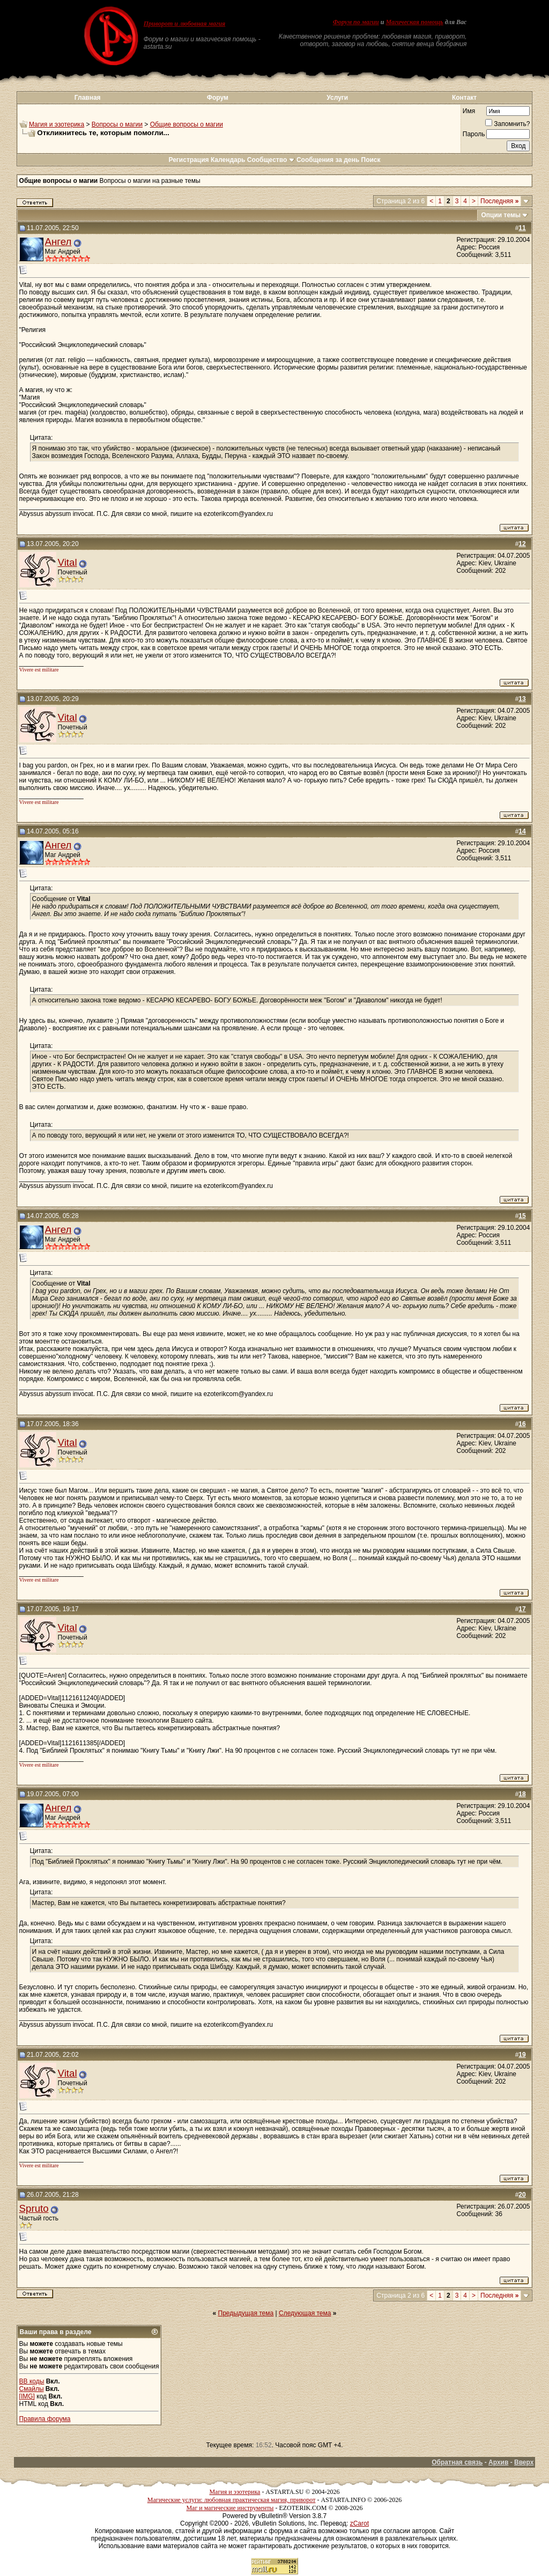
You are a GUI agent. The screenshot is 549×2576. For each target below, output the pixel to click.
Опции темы (501, 215)
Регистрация (188, 160)
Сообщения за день (327, 160)
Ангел (58, 241)
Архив (498, 2462)
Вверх (523, 2462)
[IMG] (27, 2396)
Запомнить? (507, 124)
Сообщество (271, 160)
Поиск (371, 160)
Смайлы (31, 2389)
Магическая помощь (414, 22)
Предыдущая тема (246, 2313)
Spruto (34, 2208)
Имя (469, 111)
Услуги (337, 97)
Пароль (474, 134)
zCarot (359, 2523)
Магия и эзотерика (56, 124)
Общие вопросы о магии (186, 124)
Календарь (228, 160)
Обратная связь (457, 2462)
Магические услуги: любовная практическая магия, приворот (231, 2500)
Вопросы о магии (117, 124)
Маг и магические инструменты (229, 2508)
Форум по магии (356, 22)
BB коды (31, 2381)
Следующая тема (305, 2313)
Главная (88, 97)
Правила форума (45, 2419)
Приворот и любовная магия (185, 23)
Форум (217, 97)
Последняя (499, 201)
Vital (67, 562)
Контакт (464, 97)
